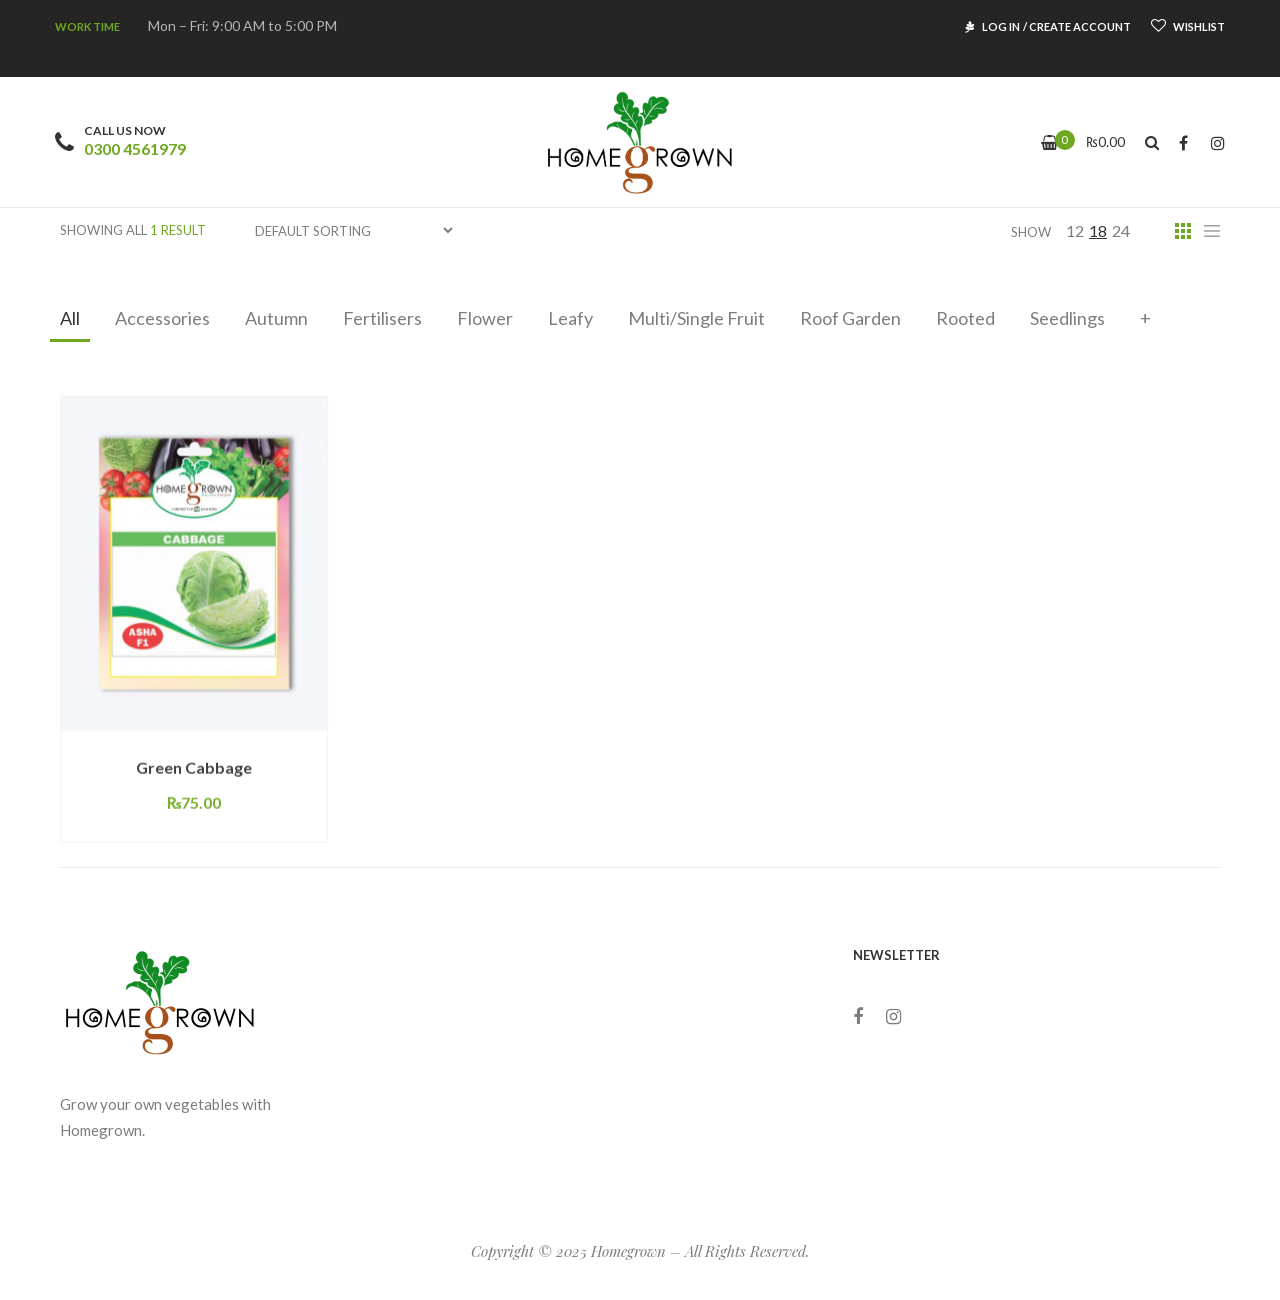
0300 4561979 (135, 148)
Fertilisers (382, 318)
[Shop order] (353, 230)
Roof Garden (850, 318)
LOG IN (1001, 26)
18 (1098, 230)
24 (1121, 230)
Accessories (162, 318)
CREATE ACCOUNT (1080, 26)
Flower (485, 318)
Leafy (570, 318)
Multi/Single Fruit (696, 318)
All (70, 318)
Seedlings (1067, 318)
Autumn (276, 318)
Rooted (965, 318)
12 (1075, 230)
